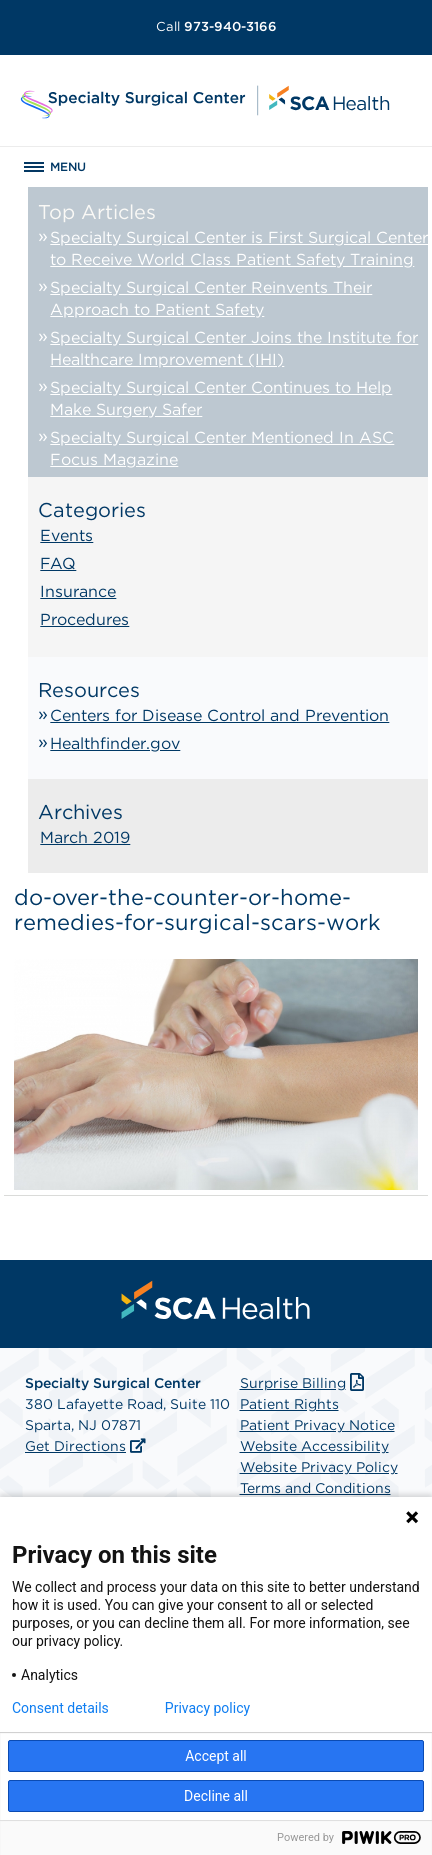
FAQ (58, 563)
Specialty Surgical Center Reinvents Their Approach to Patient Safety (211, 298)
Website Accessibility (314, 1446)
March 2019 (85, 837)
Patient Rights (289, 1404)
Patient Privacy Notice (317, 1425)
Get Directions (75, 1446)
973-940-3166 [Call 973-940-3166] (216, 26)
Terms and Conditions (315, 1488)
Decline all (216, 1796)
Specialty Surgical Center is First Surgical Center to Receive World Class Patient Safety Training (239, 248)
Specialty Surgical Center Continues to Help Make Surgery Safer (221, 398)
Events (66, 535)
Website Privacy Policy (319, 1467)
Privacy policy (207, 1708)
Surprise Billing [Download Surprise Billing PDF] (304, 1383)
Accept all (216, 1756)
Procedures (84, 619)
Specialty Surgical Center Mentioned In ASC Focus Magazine (222, 448)
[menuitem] (216, 1300)
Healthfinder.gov (115, 743)
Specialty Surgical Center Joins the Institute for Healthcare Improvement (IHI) (234, 348)
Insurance (78, 591)
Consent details (60, 1708)
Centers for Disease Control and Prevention (219, 715)
